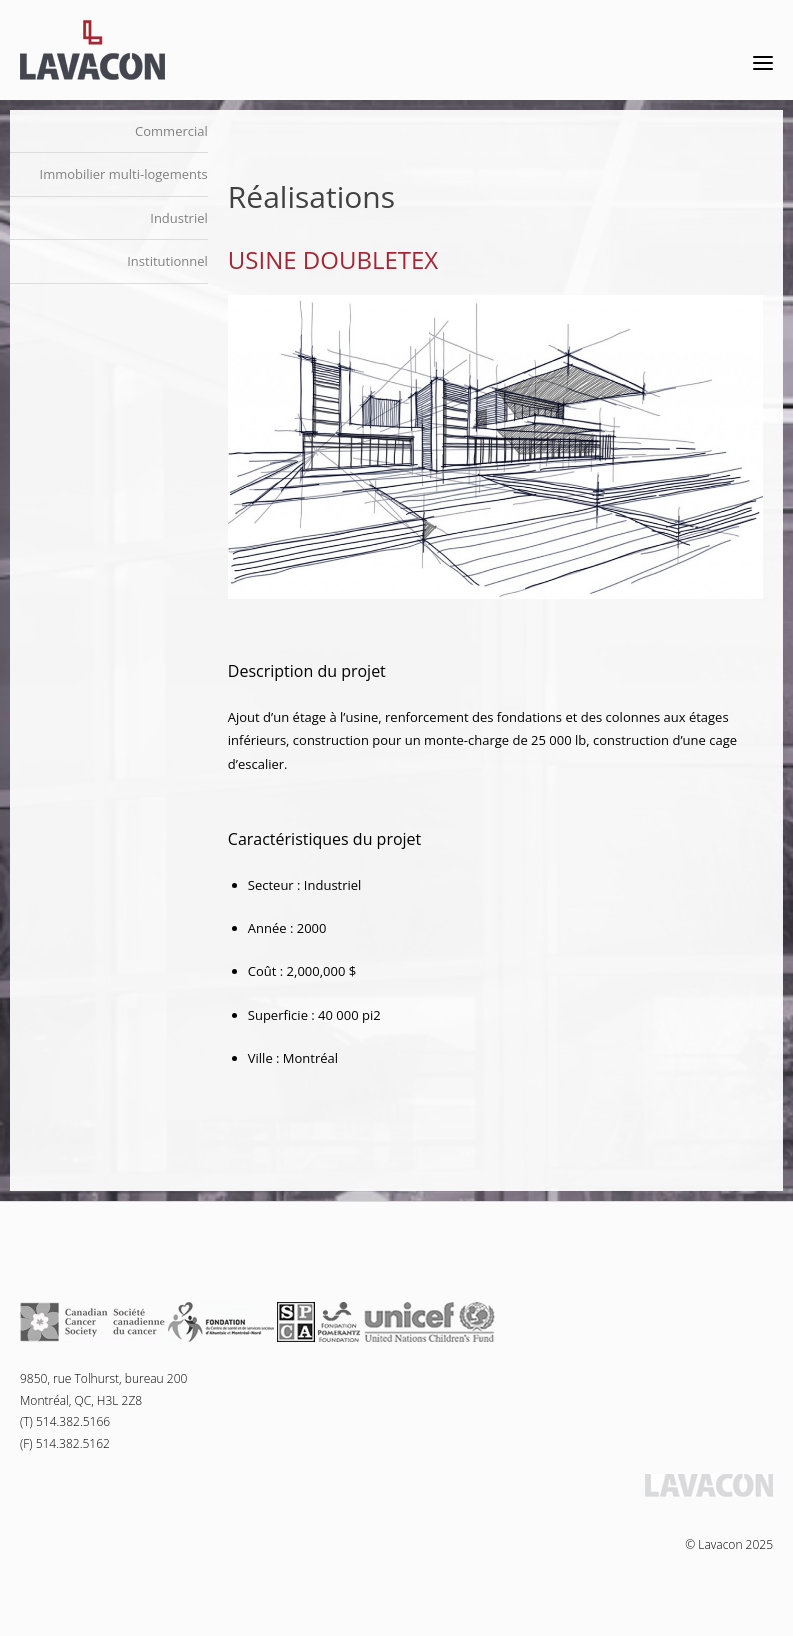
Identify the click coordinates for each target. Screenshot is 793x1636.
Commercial (171, 131)
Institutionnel (167, 261)
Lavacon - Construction (92, 50)
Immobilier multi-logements (124, 174)
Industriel (179, 218)
